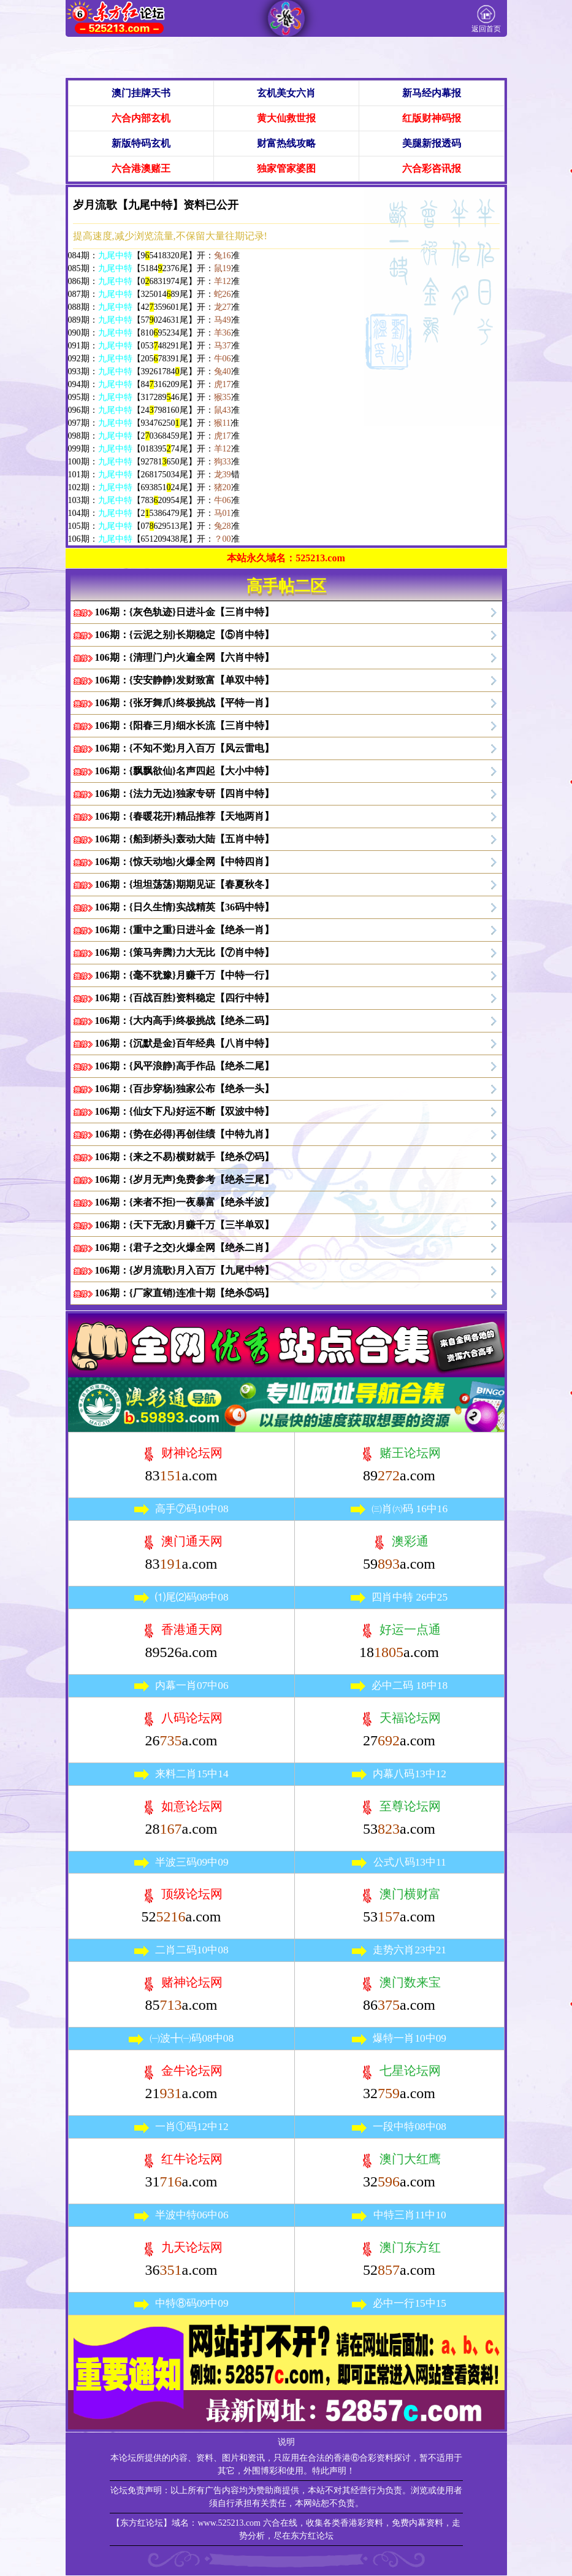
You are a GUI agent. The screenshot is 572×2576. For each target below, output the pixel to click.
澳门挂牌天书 (141, 93)
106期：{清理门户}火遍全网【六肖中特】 (185, 657)
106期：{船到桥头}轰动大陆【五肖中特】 (185, 839)
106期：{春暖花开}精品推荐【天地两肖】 (185, 816)
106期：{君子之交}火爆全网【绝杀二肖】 (185, 1247)
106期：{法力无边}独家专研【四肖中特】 (185, 793)
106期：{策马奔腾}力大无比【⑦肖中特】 (185, 952)
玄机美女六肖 (286, 93)
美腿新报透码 (431, 143)
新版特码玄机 (141, 143)
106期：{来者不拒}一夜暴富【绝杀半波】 (185, 1202)
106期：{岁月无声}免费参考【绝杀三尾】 (185, 1179)
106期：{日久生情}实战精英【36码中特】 (185, 907)
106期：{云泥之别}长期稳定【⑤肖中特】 (185, 634)
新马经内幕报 (431, 93)
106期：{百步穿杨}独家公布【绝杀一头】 (185, 1088)
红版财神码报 (431, 118)
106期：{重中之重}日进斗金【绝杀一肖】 (185, 930)
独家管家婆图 (286, 168)
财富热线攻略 (286, 143)
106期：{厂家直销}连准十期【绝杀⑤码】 (185, 1293)
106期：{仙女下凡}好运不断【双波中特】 (185, 1111)
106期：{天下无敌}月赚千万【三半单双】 (185, 1225)
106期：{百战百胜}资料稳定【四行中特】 (185, 998)
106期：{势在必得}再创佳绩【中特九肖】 (185, 1134)
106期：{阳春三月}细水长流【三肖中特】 (185, 725)
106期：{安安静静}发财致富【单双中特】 (185, 680)
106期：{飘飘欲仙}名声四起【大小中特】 (185, 771)
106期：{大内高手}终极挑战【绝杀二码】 (185, 1020)
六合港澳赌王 (141, 168)
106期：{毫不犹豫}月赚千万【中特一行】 (185, 975)
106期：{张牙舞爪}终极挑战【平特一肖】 (185, 703)
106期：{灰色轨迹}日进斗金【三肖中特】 (185, 612)
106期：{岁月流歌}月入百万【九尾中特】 (185, 1270)
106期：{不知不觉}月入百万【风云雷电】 (185, 748)
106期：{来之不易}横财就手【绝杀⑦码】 (185, 1157)
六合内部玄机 (141, 118)
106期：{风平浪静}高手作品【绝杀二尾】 (185, 1066)
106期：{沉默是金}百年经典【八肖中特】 (185, 1043)
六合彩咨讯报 (431, 168)
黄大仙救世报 (286, 118)
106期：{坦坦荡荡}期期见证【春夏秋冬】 (185, 884)
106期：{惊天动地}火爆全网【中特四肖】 (185, 861)
